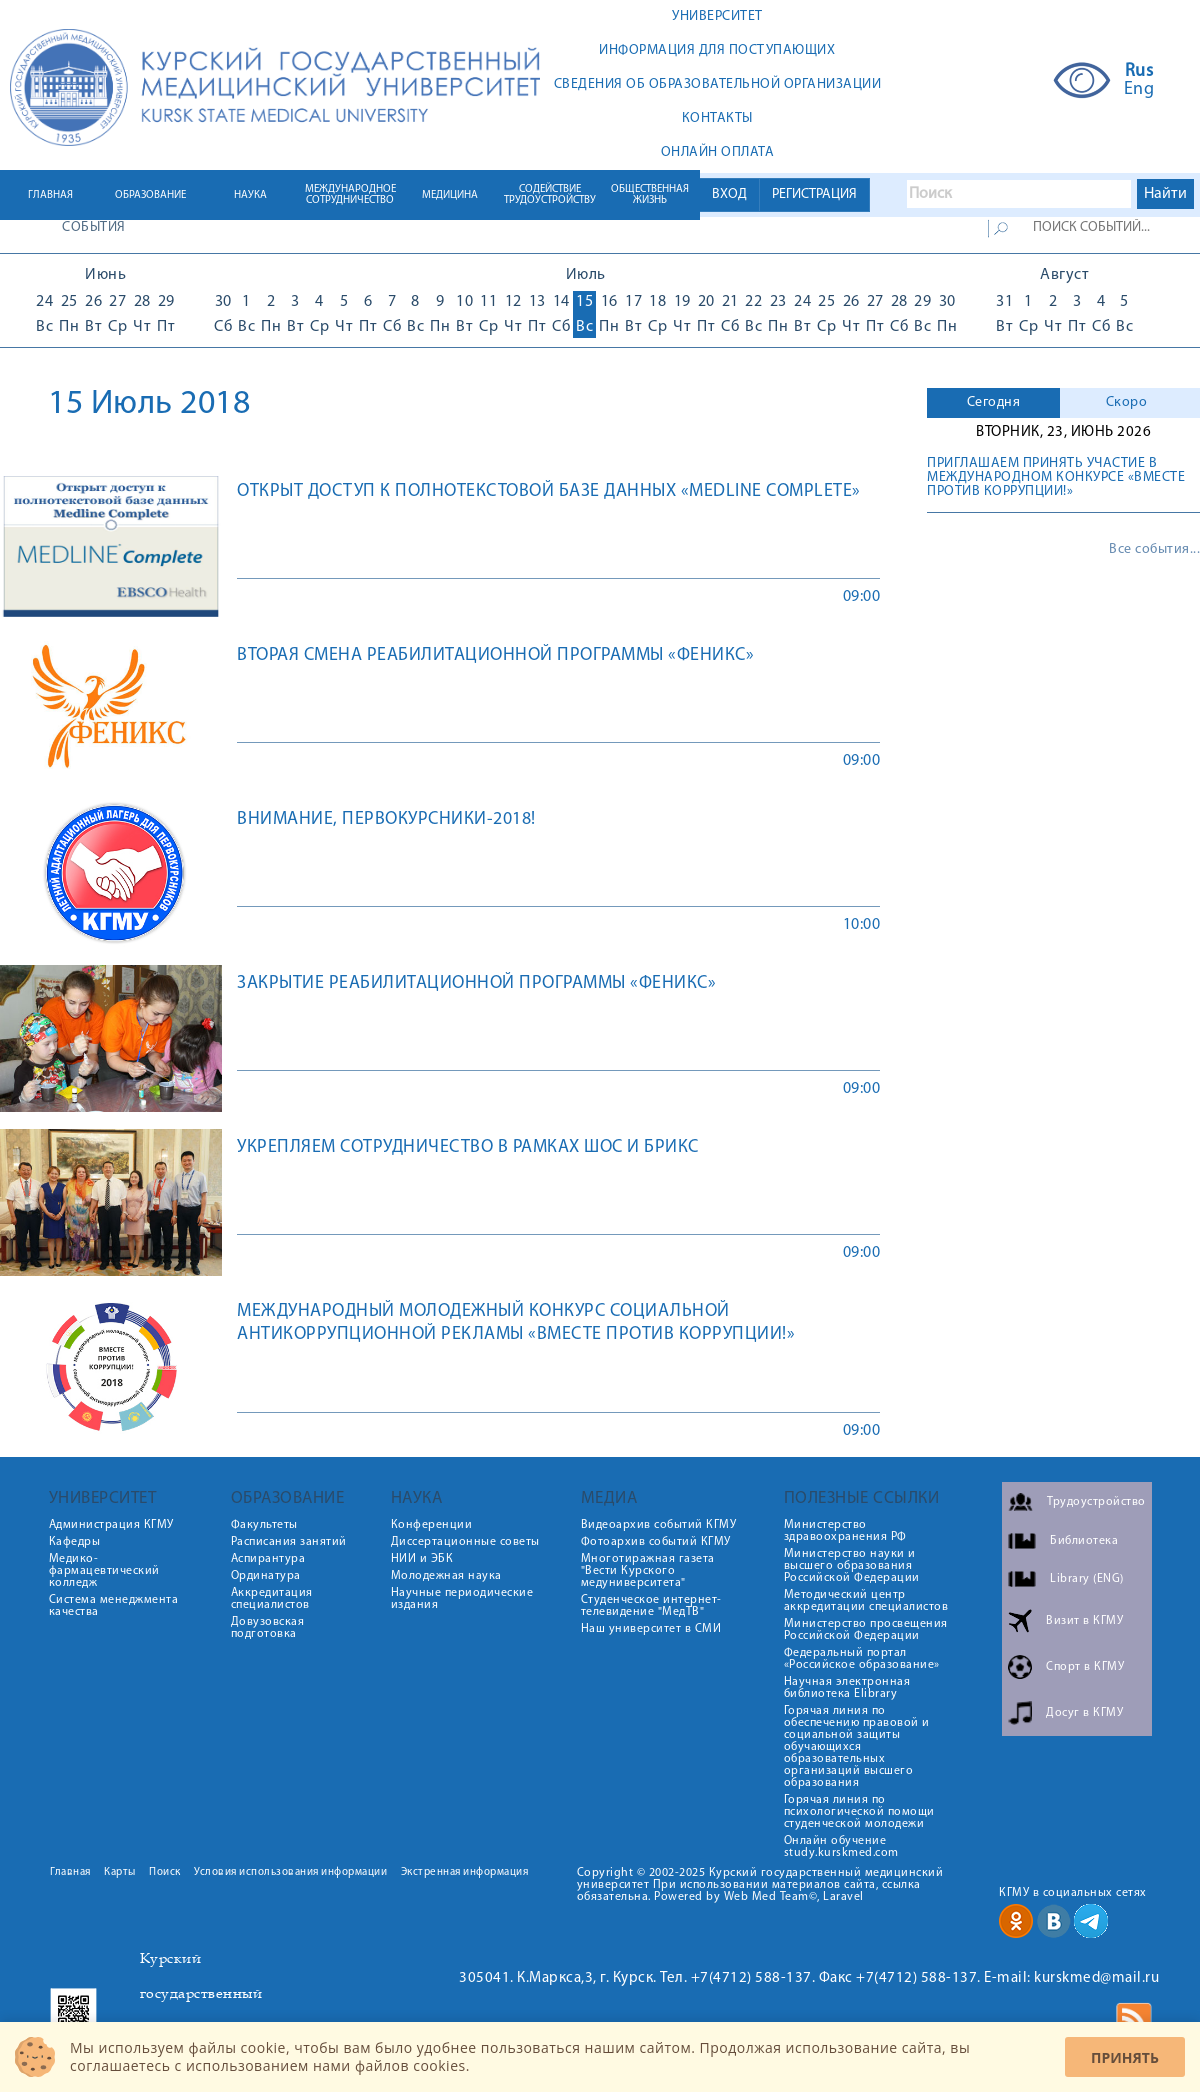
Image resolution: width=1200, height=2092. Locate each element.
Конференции (432, 1525)
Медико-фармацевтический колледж (104, 1571)
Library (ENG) (1087, 1579)
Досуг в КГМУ (1084, 1713)
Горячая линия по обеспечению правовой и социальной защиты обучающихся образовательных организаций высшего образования (857, 1747)
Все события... (1154, 550)
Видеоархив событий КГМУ (659, 1525)
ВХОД (729, 194)
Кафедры (75, 1542)
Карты (120, 1872)
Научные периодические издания (462, 1599)
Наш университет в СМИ (651, 1629)
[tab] (993, 403)
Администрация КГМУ (111, 1525)
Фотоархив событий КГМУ (656, 1542)
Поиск (165, 1872)
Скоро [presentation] (1127, 402)
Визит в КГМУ (1084, 1621)
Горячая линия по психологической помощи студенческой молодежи (859, 1812)
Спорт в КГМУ (1085, 1667)
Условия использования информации (290, 1872)
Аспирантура (268, 1559)
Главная (70, 1872)
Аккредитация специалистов (272, 1599)
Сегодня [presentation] (994, 402)
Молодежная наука (446, 1576)
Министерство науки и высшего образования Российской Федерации (852, 1566)
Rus (1139, 72)
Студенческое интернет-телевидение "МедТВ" (651, 1606)
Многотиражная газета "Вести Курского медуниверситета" (648, 1571)
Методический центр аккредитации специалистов (866, 1601)
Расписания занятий (289, 1542)
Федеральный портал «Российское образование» (862, 1659)
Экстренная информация (465, 1872)
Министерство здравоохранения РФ (845, 1531)
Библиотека (1084, 1541)
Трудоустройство (1096, 1502)
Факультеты (264, 1525)
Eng (1139, 90)
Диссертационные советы (465, 1542)
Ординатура (266, 1576)
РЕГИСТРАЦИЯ (814, 194)
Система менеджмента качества (114, 1606)
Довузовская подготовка (268, 1628)
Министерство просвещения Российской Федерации (866, 1630)
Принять (1125, 2057)
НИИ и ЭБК (422, 1559)
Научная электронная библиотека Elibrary (847, 1688)
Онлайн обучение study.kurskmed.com (841, 1847)
